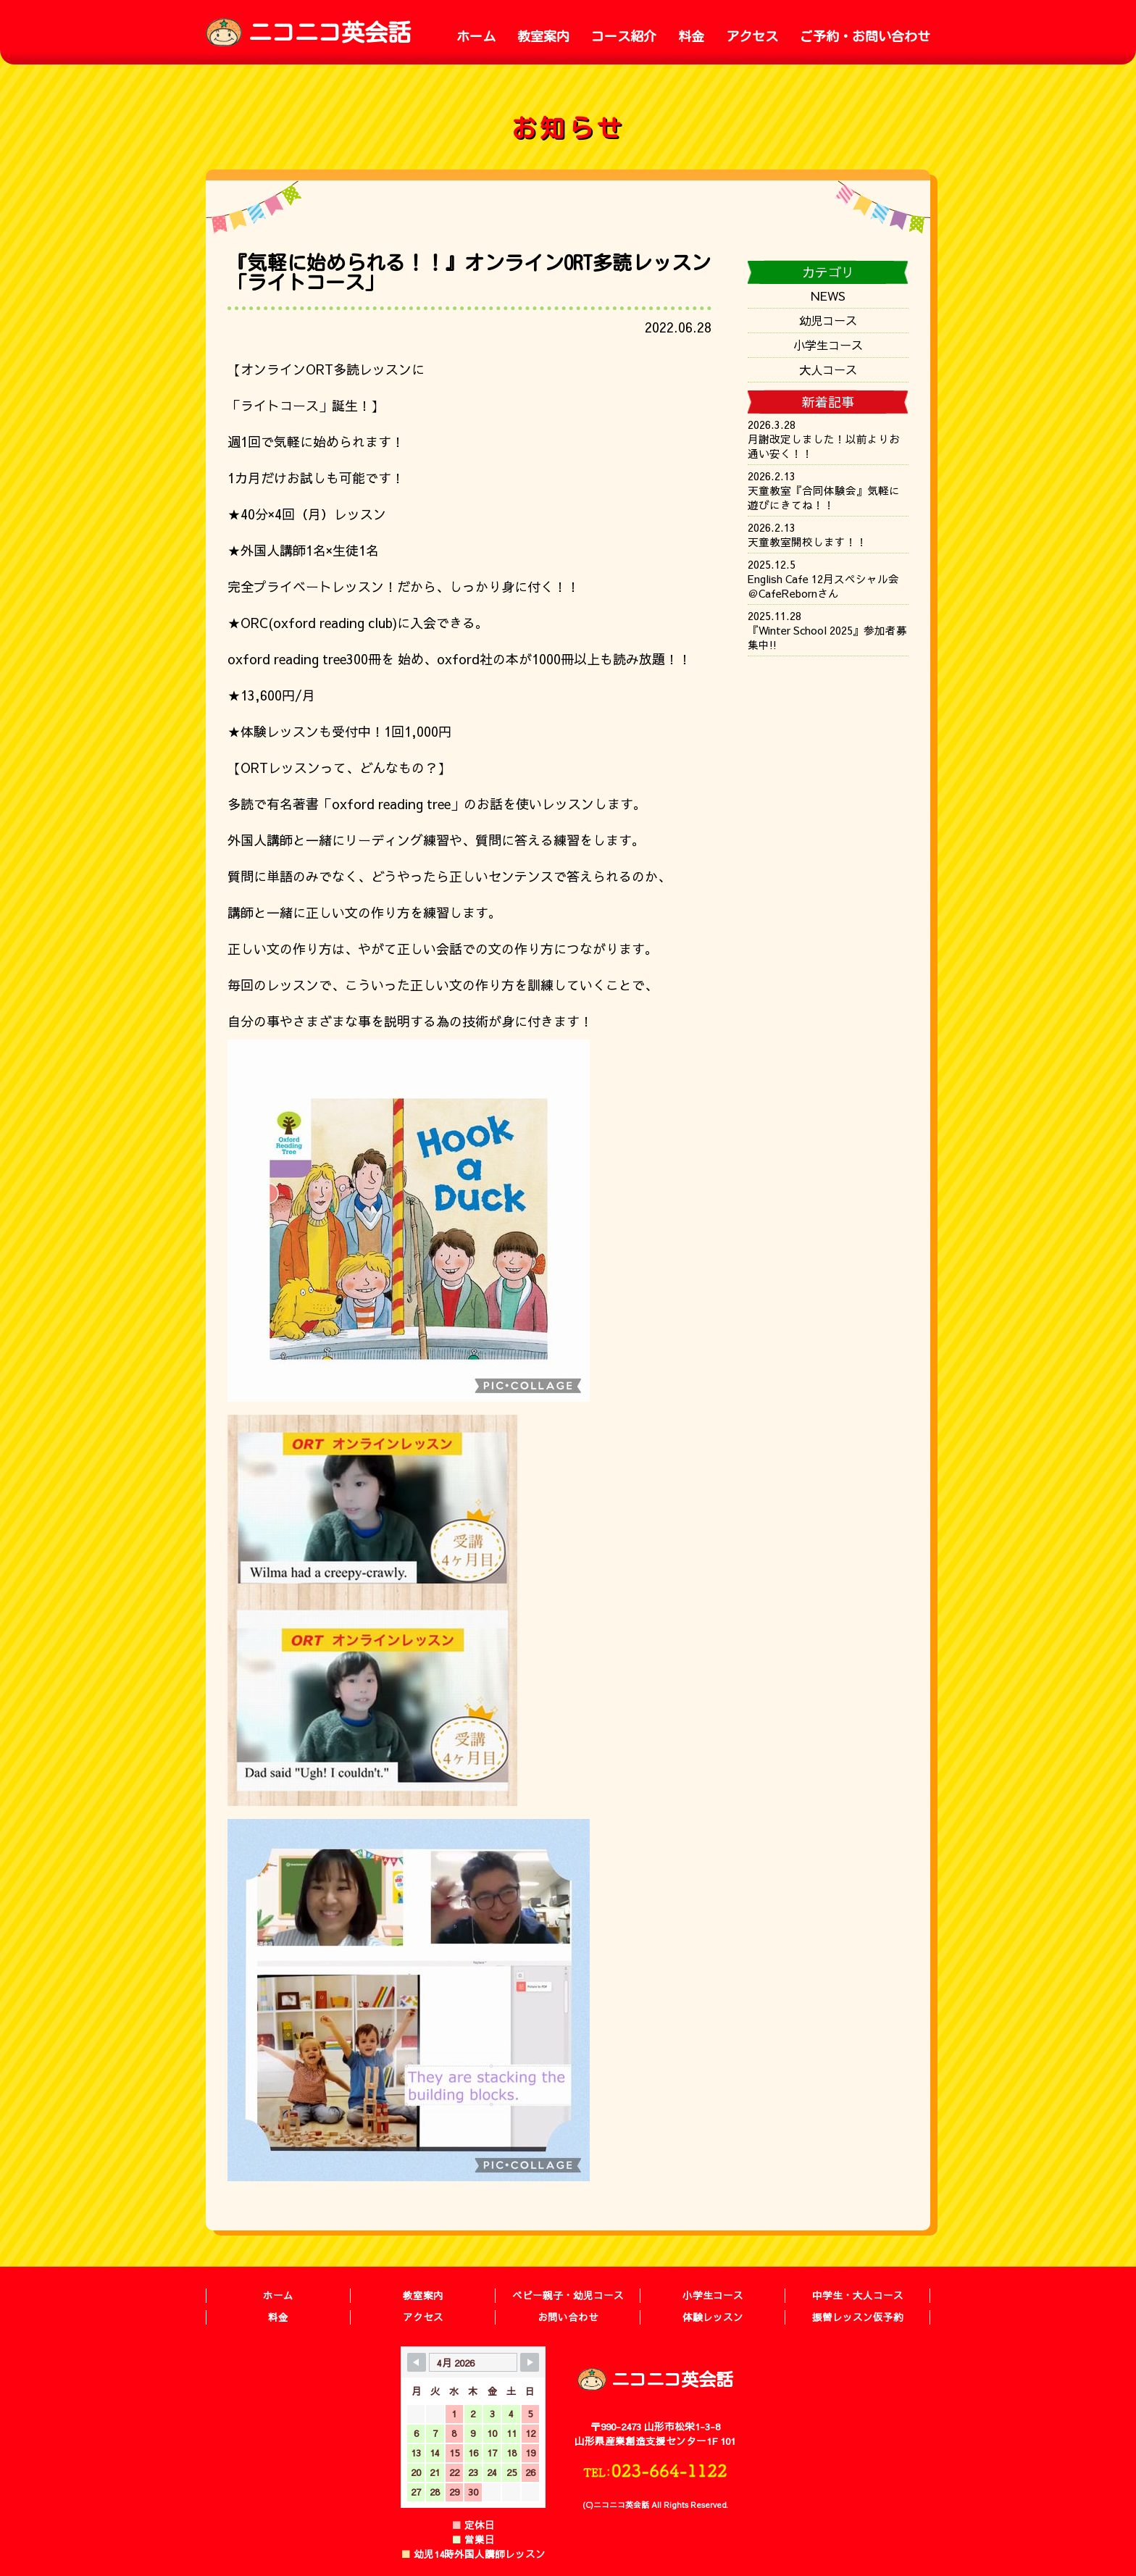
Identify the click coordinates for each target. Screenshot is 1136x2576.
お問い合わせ (568, 2317)
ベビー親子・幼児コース (568, 2295)
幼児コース (828, 320)
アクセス (752, 36)
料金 (691, 36)
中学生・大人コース (857, 2295)
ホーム (476, 36)
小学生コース (828, 345)
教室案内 (543, 36)
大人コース (828, 369)
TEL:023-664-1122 (654, 2470)
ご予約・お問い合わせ (865, 36)
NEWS (828, 296)
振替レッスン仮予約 (857, 2317)
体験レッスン (712, 2317)
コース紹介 (623, 36)
